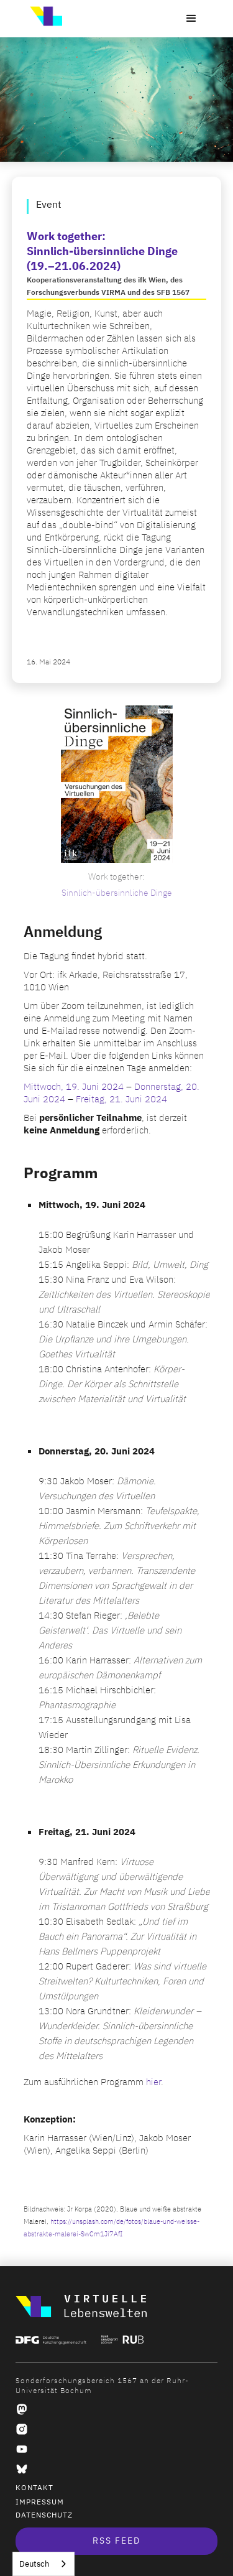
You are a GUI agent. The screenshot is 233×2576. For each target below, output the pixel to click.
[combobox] (43, 2564)
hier (153, 2082)
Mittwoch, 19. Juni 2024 (74, 1087)
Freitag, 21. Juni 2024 (121, 1099)
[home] (43, 16)
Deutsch (34, 2564)
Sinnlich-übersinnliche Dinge (117, 893)
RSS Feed (116, 2540)
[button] (191, 18)
